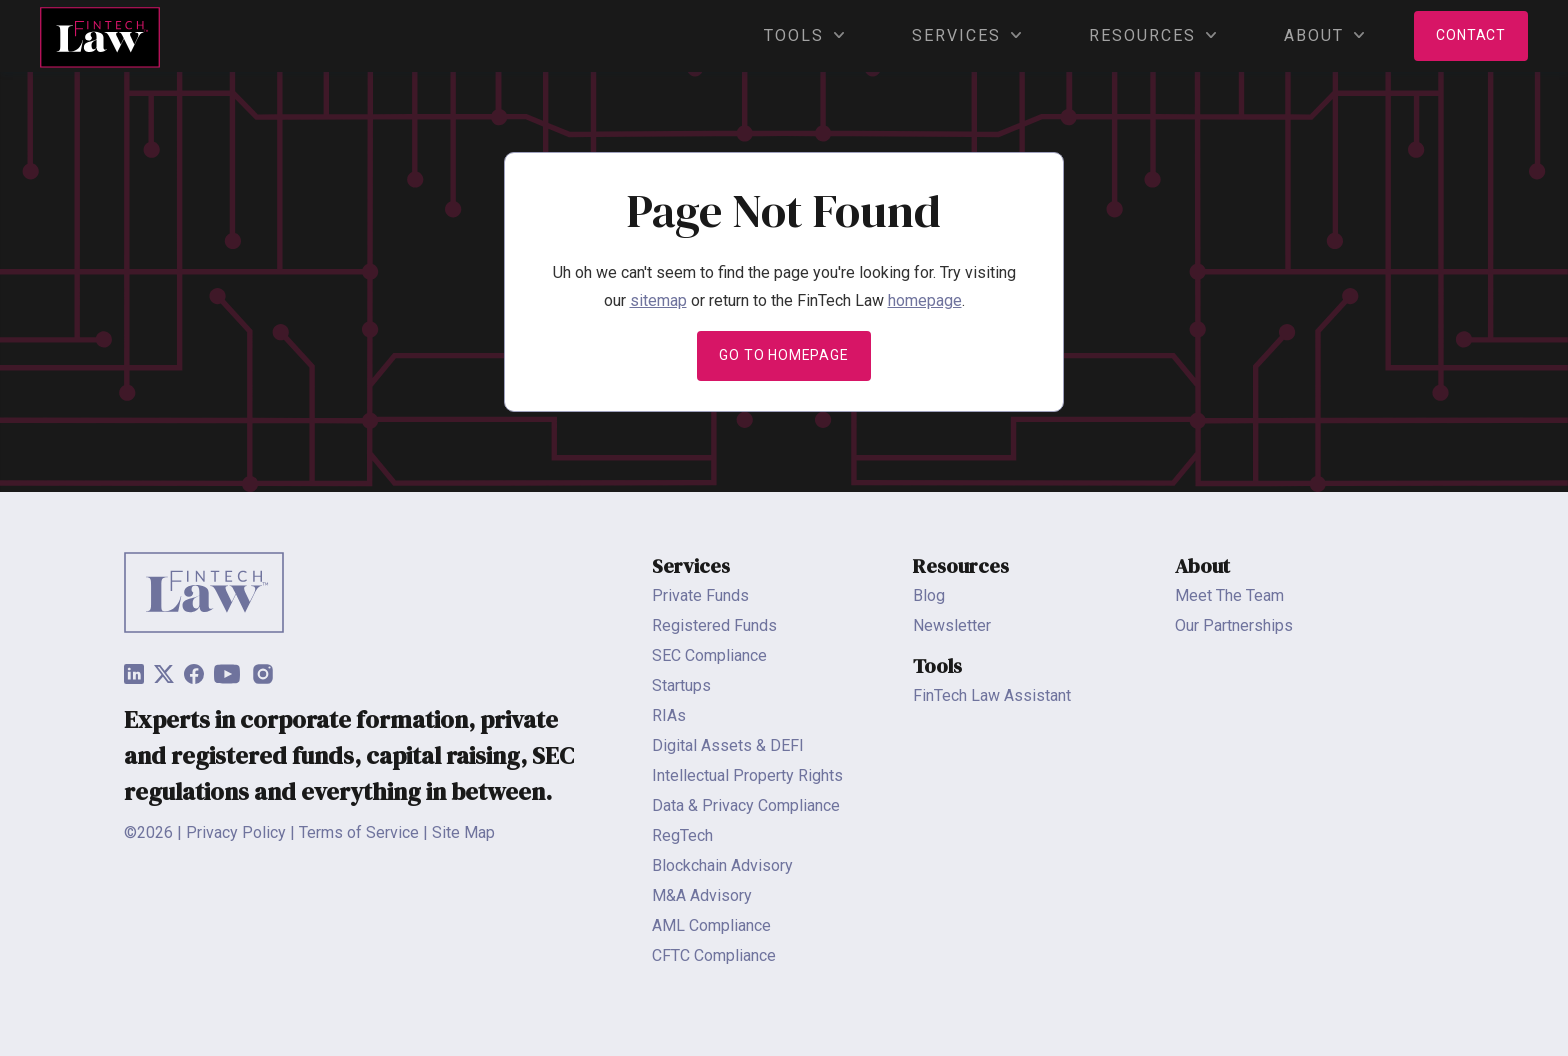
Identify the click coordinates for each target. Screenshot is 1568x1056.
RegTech (682, 835)
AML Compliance (711, 925)
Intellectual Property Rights (747, 775)
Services (961, 35)
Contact (1471, 35)
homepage (925, 300)
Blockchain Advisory (722, 865)
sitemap (658, 300)
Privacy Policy (236, 832)
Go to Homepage (783, 355)
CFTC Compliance (714, 955)
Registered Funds (714, 625)
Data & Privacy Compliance (746, 805)
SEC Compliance (709, 655)
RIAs (669, 715)
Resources (1147, 35)
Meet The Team (1229, 595)
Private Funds (700, 595)
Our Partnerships (1234, 625)
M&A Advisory (702, 895)
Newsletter (952, 625)
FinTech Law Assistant (992, 695)
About (1319, 35)
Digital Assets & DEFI (728, 745)
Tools (799, 35)
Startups (681, 685)
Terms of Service (359, 832)
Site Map (463, 832)
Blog (929, 595)
